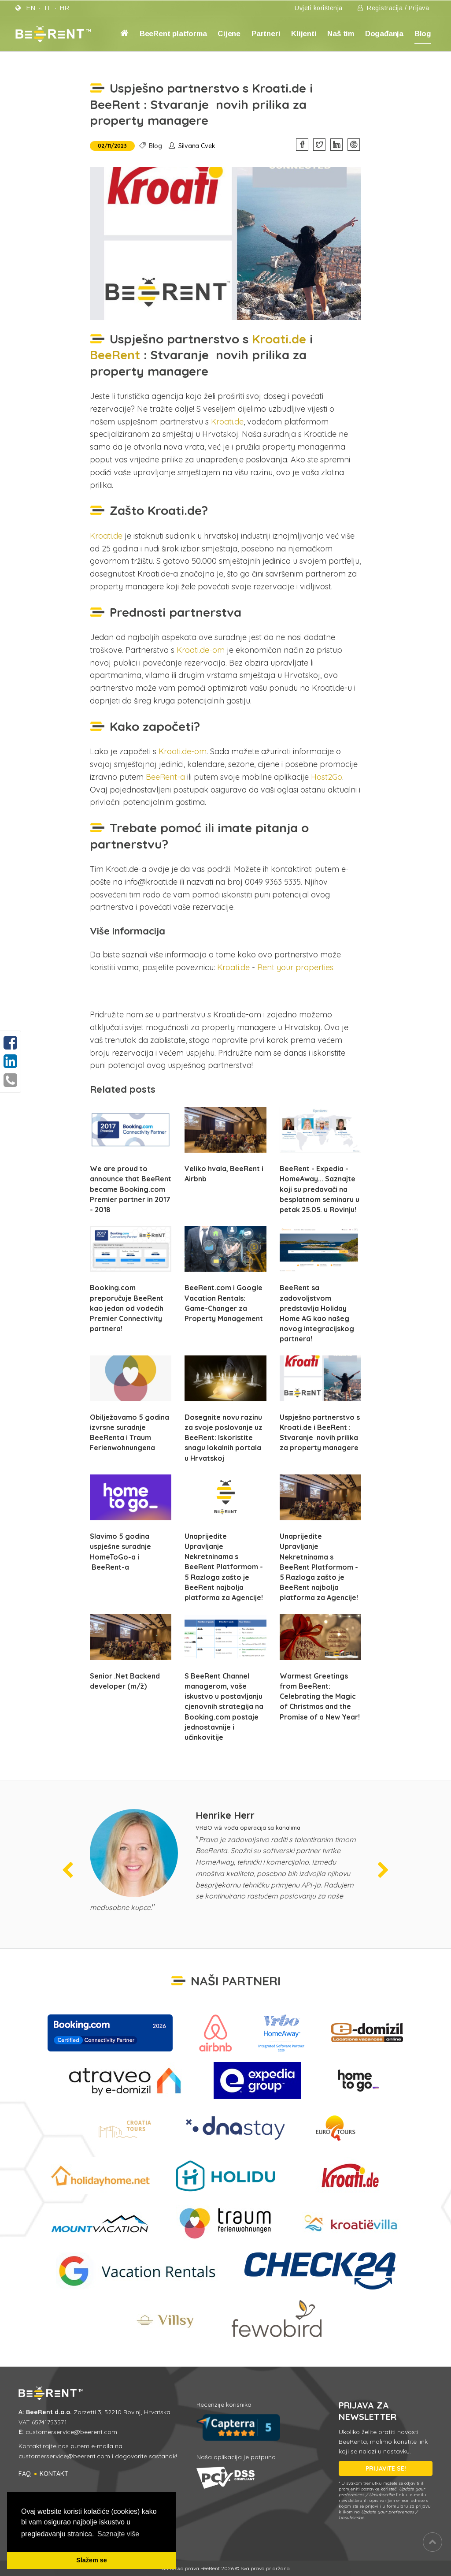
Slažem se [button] (91, 2560)
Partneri (265, 34)
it (47, 7)
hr (64, 7)
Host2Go (325, 777)
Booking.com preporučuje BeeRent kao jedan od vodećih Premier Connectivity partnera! (126, 1308)
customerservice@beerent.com (71, 2432)
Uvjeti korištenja (319, 7)
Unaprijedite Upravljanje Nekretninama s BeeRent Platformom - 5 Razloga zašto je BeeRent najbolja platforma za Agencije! (224, 1567)
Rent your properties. (296, 967)
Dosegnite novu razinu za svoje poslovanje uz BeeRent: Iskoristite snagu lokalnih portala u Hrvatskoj (223, 1438)
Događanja (384, 34)
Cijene (229, 34)
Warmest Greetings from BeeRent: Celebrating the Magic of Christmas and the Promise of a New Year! (320, 1696)
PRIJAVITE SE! (386, 2468)
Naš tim (340, 34)
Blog (422, 34)
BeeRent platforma (173, 34)
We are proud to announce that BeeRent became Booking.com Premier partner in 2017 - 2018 (130, 1189)
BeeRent (117, 354)
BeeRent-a (165, 777)
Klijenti (303, 34)
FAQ (24, 2474)
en (30, 7)
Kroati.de (277, 338)
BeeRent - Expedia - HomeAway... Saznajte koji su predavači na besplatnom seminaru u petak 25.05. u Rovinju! (319, 1189)
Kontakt (54, 2474)
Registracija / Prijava (393, 7)
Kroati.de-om (201, 650)
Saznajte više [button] (118, 2534)
